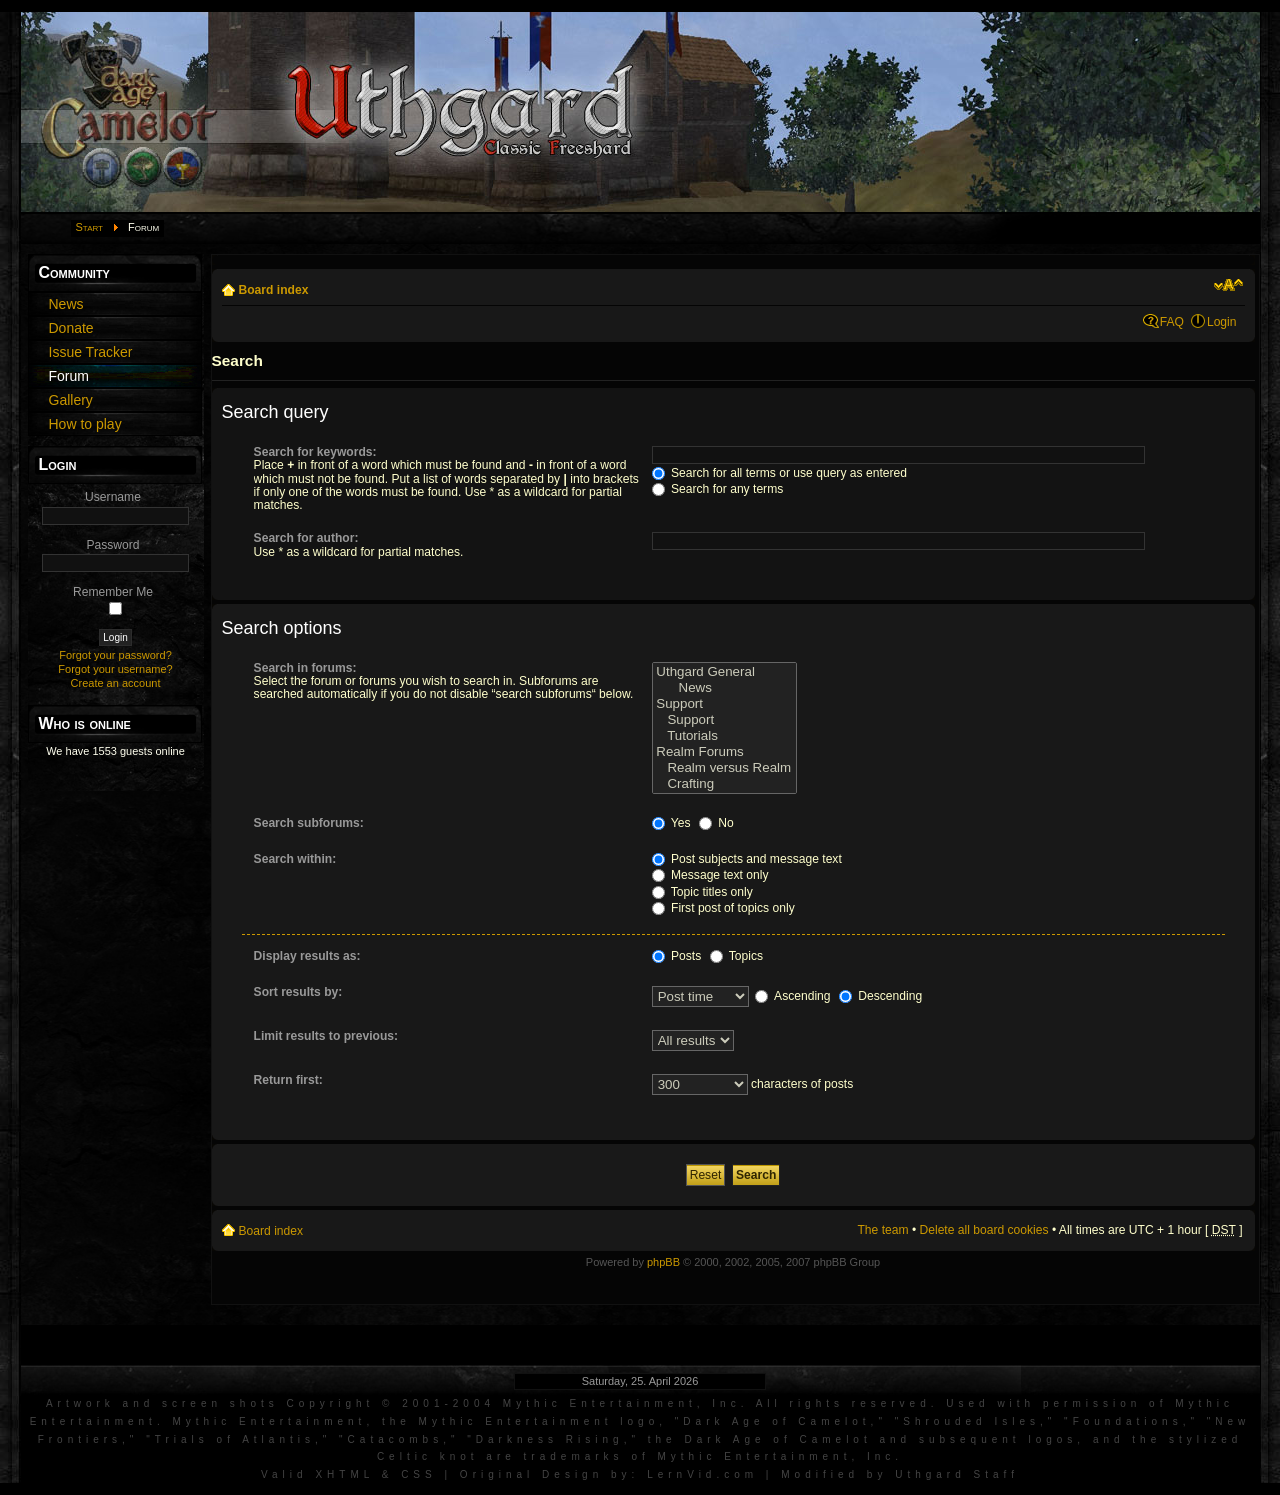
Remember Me (113, 592)
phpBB (663, 1262)
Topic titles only (702, 892)
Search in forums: (305, 668)
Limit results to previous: (326, 1036)
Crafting (724, 784)
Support (724, 704)
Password (112, 545)
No (716, 823)
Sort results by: (298, 992)
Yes (671, 823)
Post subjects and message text (747, 859)
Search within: (295, 859)
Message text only (710, 875)
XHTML (344, 1474)
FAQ (1172, 322)
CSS (419, 1474)
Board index (274, 290)
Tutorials (724, 736)
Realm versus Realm (724, 768)
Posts (677, 956)
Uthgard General (724, 672)
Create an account (116, 683)
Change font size (1228, 285)
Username (113, 497)
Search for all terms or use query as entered (779, 473)
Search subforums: (309, 823)
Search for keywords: (315, 452)
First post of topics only (723, 908)
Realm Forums (724, 752)
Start (90, 227)
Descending (880, 996)
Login (1222, 322)
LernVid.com (702, 1474)
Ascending (792, 996)
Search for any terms (718, 489)
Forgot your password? (115, 655)
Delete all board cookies (984, 1230)
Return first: (288, 1080)
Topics (736, 956)
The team (882, 1230)
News (724, 688)
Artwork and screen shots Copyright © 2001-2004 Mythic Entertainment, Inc (393, 1403)
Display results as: (307, 956)
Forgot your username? (115, 669)
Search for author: (306, 538)
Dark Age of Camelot (776, 1421)
